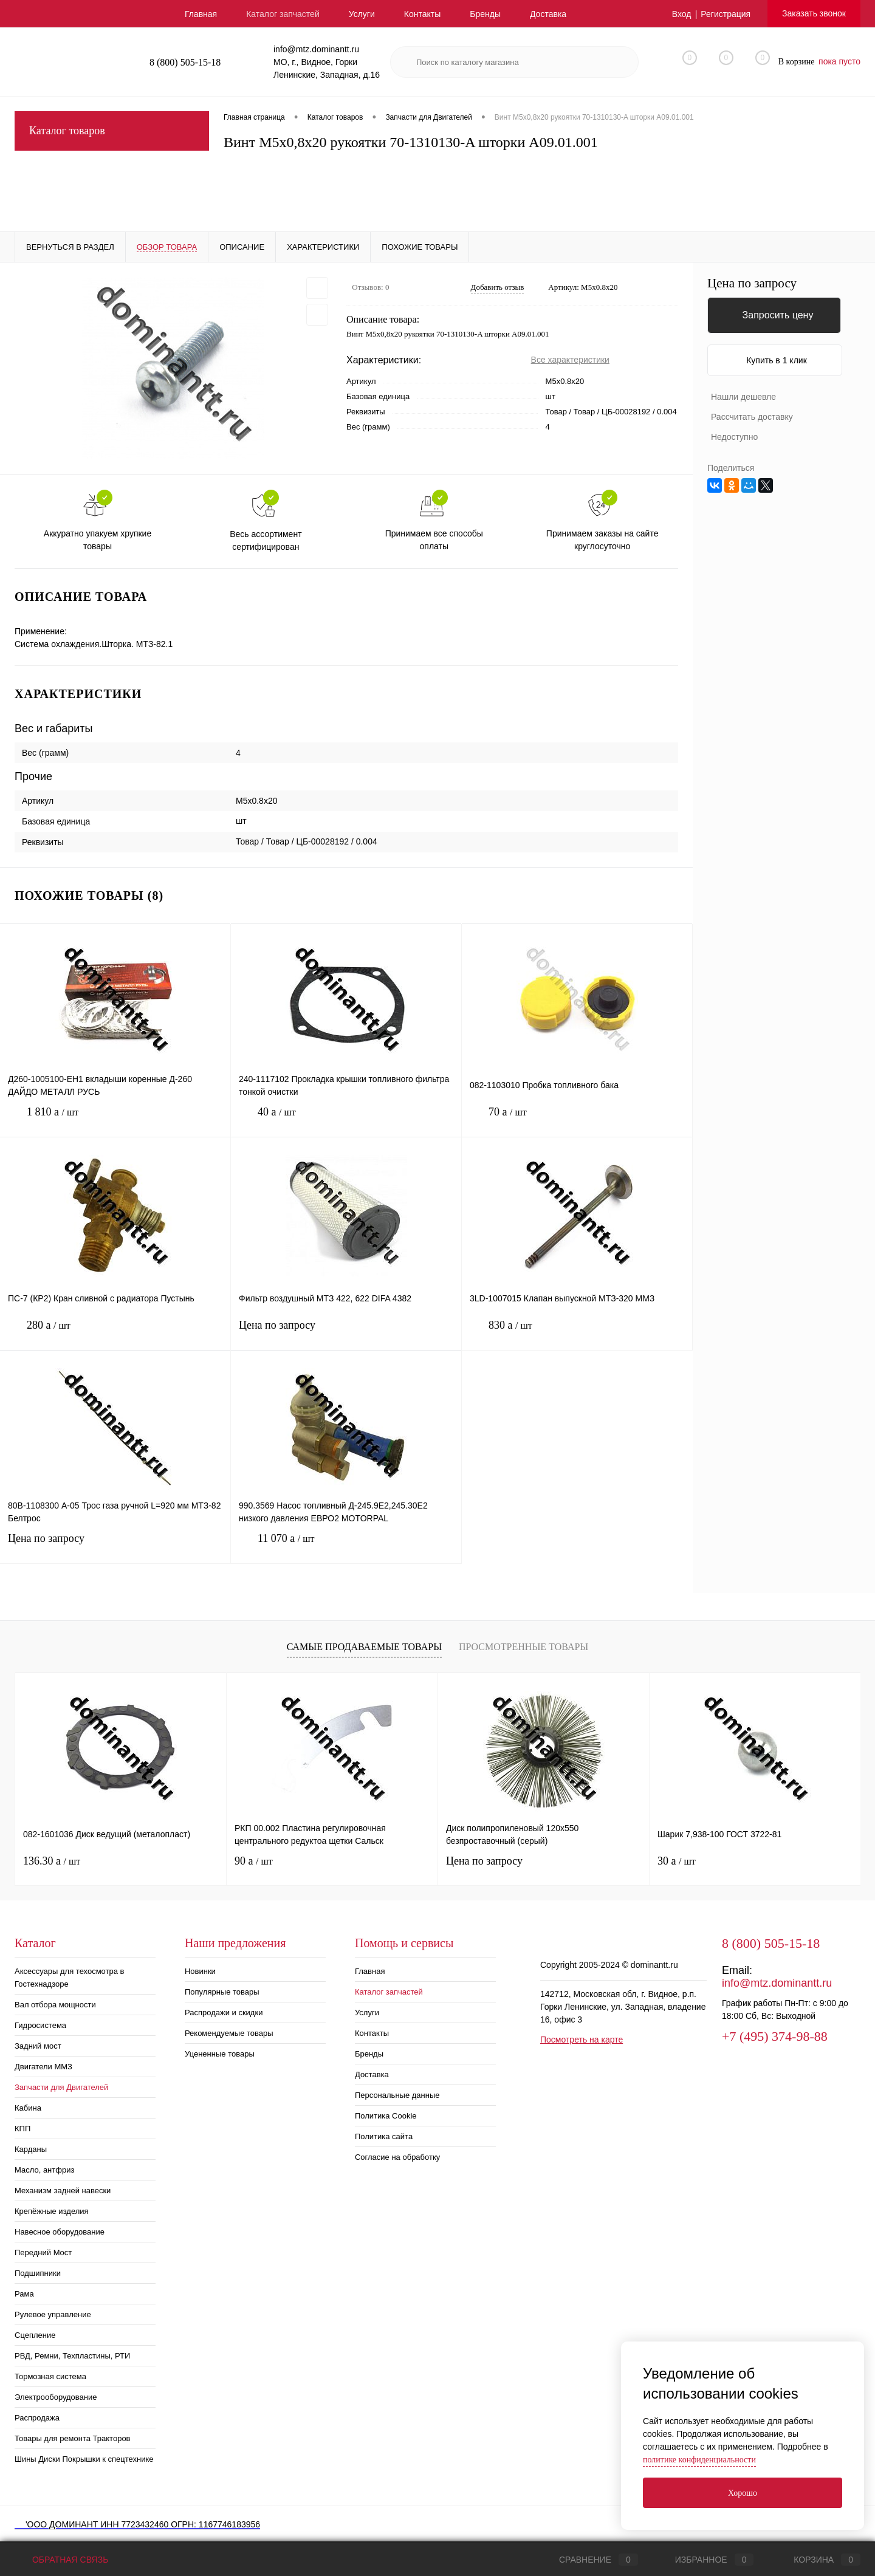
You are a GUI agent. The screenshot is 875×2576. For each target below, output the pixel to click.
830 (577, 1334)
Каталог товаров (111, 131)
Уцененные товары (220, 2053)
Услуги (362, 14)
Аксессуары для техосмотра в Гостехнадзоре (69, 1978)
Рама (24, 2293)
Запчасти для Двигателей (61, 2087)
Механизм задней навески (63, 2190)
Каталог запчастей (283, 14)
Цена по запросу (346, 1332)
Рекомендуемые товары (229, 2033)
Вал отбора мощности (55, 2004)
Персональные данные (397, 2095)
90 (254, 1861)
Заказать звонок (814, 13)
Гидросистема (40, 2025)
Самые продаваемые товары (364, 1647)
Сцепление (35, 2335)
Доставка (548, 14)
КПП (22, 2128)
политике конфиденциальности (699, 2459)
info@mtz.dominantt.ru (777, 1983)
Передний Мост (43, 2252)
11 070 (346, 1547)
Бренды (485, 14)
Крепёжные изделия (52, 2211)
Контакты (422, 14)
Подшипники (38, 2273)
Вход (681, 14)
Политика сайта (384, 2136)
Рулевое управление (53, 2314)
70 (577, 1121)
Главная (201, 14)
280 (115, 1334)
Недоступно (734, 437)
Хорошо (742, 2493)
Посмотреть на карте (581, 2039)
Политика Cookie (386, 2115)
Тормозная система (50, 2376)
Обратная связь (61, 2559)
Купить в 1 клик (776, 360)
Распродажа (37, 2417)
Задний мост (38, 2045)
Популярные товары (222, 1991)
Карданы (31, 2149)
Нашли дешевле (743, 397)
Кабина (28, 2107)
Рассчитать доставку (752, 417)
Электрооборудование (56, 2397)
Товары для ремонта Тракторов (73, 2438)
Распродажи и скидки (223, 2012)
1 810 (115, 1121)
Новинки (200, 1971)
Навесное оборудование (60, 2231)
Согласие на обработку (397, 2157)
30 (676, 1861)
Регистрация (725, 14)
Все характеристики (570, 360)
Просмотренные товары (523, 1647)
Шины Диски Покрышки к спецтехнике (84, 2459)
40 (346, 1121)
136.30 (51, 1861)
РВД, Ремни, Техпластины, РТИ (72, 2355)
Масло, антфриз (44, 2169)
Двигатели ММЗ (43, 2066)
